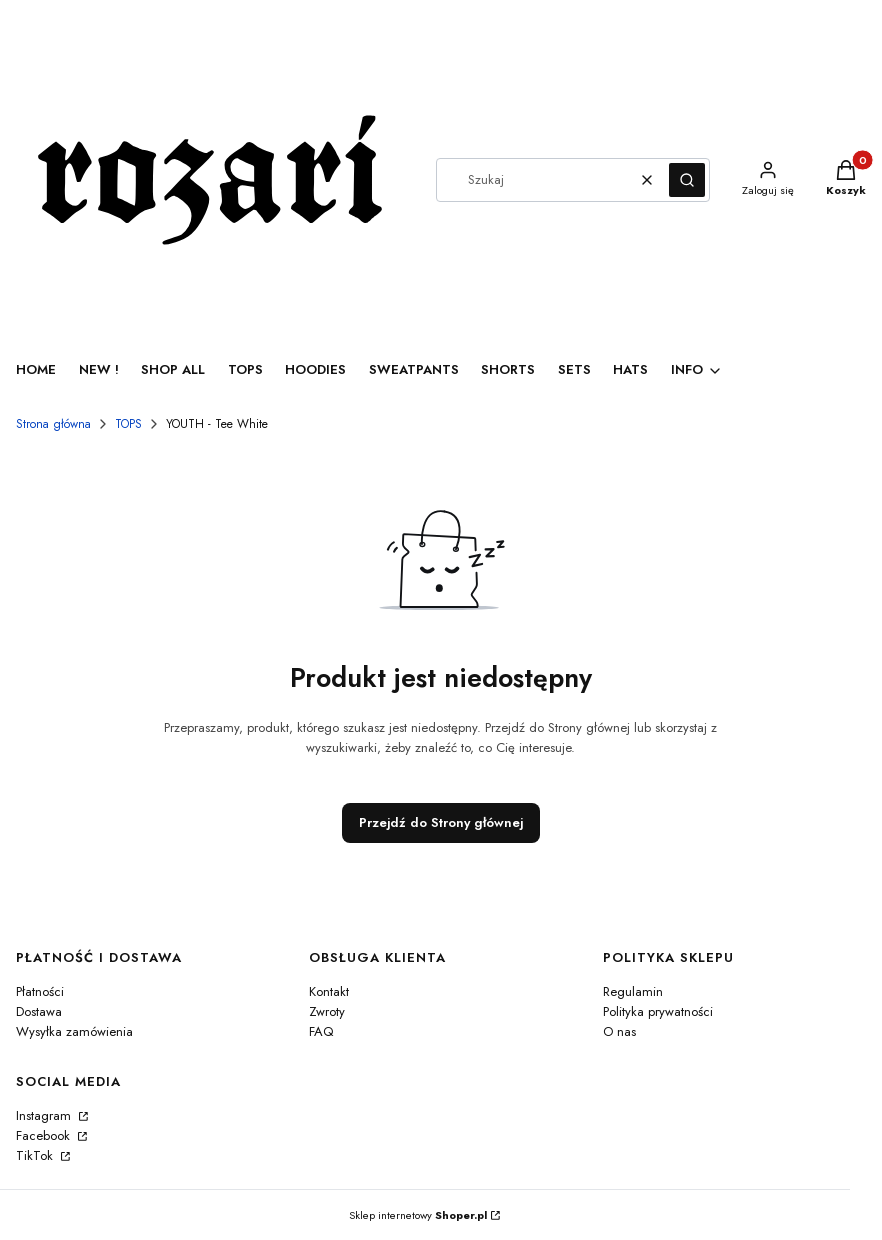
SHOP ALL (173, 369)
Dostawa (39, 1011)
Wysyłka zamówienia (74, 1031)
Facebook (45, 1135)
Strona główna (53, 424)
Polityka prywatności (658, 1011)
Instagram (45, 1115)
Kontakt (329, 991)
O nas (619, 1031)
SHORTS (508, 369)
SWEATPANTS (414, 369)
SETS (574, 369)
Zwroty (327, 1011)
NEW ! (99, 369)
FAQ (321, 1031)
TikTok (36, 1155)
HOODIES (315, 369)
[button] (687, 180)
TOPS (245, 369)
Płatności (40, 991)
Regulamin (633, 991)
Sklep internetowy (418, 1215)
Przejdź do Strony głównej (441, 822)
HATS (630, 369)
